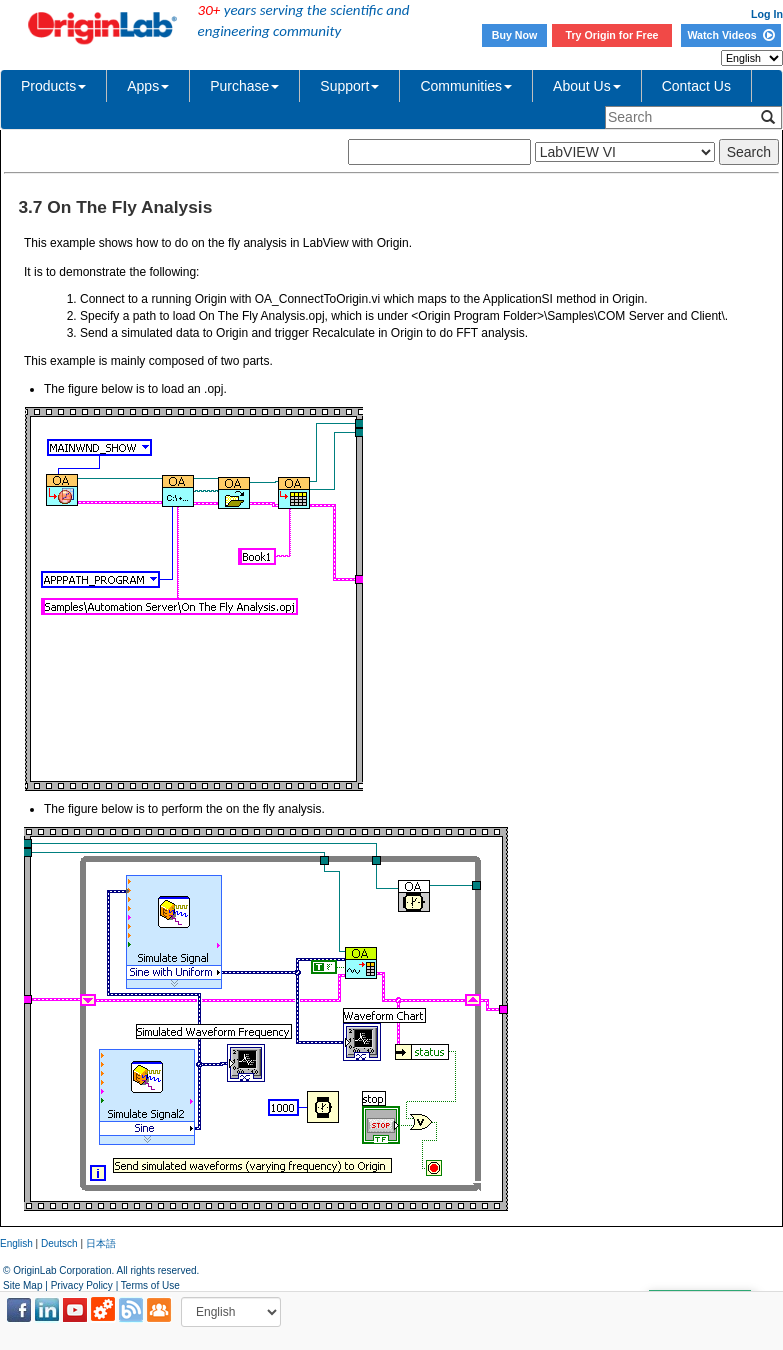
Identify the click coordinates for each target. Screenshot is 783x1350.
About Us (587, 86)
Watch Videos (730, 35)
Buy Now (515, 35)
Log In (767, 14)
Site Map (22, 1285)
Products (53, 86)
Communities (466, 86)
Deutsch (59, 1243)
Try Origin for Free (612, 35)
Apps (148, 86)
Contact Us (696, 86)
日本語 (101, 1243)
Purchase (244, 86)
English (16, 1243)
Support (349, 86)
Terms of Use (150, 1285)
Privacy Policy (82, 1285)
